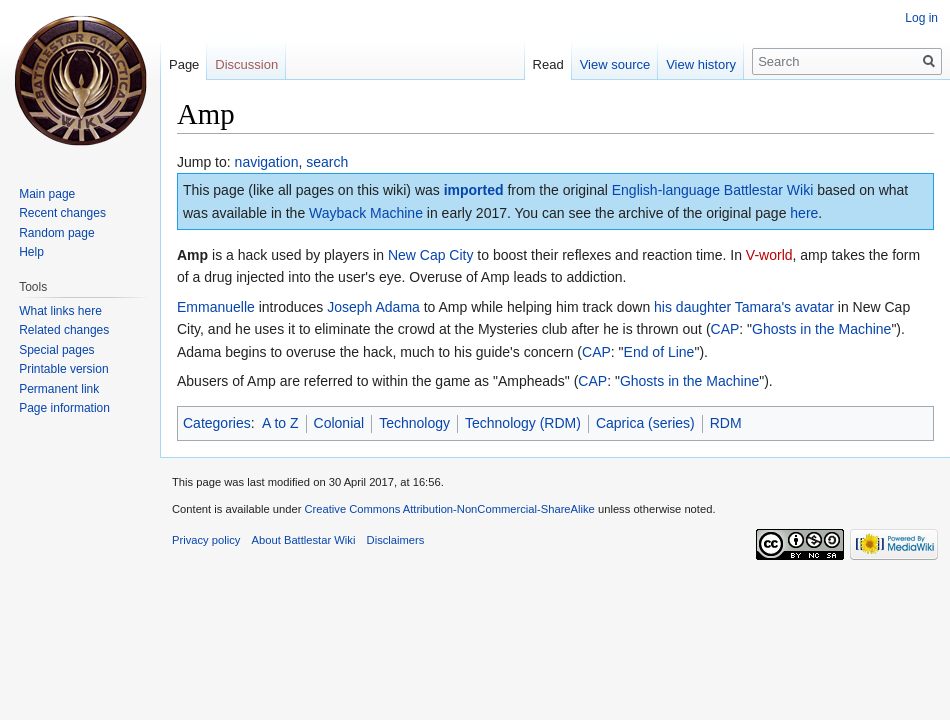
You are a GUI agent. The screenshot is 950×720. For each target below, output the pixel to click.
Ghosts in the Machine (821, 329)
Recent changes (62, 213)
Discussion (246, 64)
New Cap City (431, 255)
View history (701, 64)
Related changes (64, 330)
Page (184, 64)
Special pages (56, 350)
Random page (56, 233)
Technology (414, 423)
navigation (267, 162)
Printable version (63, 369)
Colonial (339, 423)
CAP (725, 329)
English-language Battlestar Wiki (713, 190)
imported (474, 190)
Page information (64, 408)
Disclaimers (396, 540)
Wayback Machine (366, 213)
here (804, 213)
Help (31, 252)
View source (615, 64)
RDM (726, 423)
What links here (60, 311)
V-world (769, 255)
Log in (921, 18)
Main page (47, 194)
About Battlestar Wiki (304, 540)
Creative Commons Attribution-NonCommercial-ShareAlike (449, 509)
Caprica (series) (645, 423)
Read (548, 64)
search (327, 162)
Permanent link (59, 389)
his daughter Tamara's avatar (744, 307)
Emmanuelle (216, 307)
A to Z (280, 423)
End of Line (659, 352)
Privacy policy (206, 540)
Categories (217, 423)
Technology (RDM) (523, 423)
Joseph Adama (373, 307)
